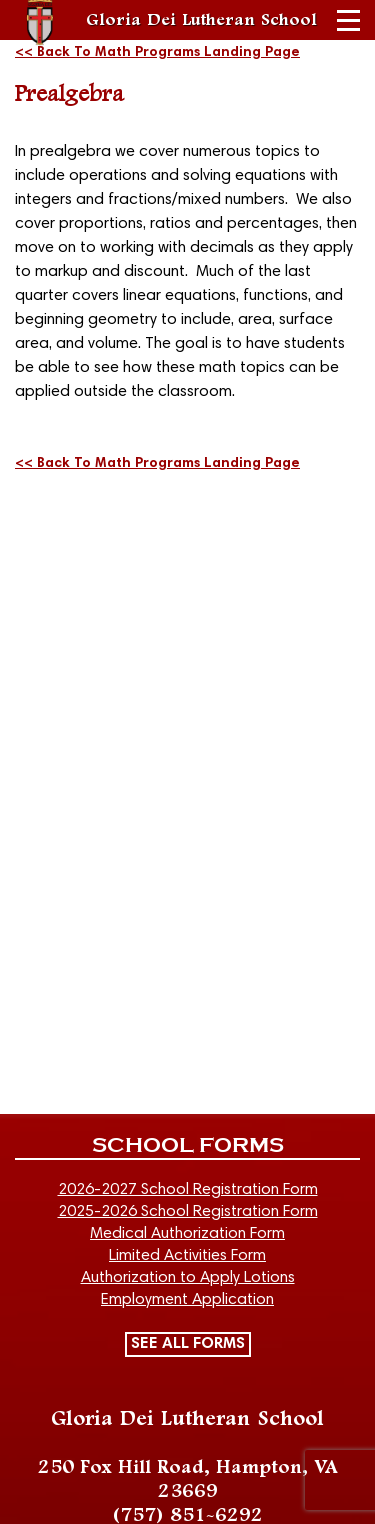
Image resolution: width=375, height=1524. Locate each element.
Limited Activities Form (187, 1256)
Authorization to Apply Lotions (188, 1278)
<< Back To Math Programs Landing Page (157, 53)
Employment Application (187, 1300)
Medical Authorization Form (187, 1234)
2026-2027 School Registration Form (188, 1190)
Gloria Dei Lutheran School (201, 20)
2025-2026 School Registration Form (188, 1212)
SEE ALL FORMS (188, 1344)
